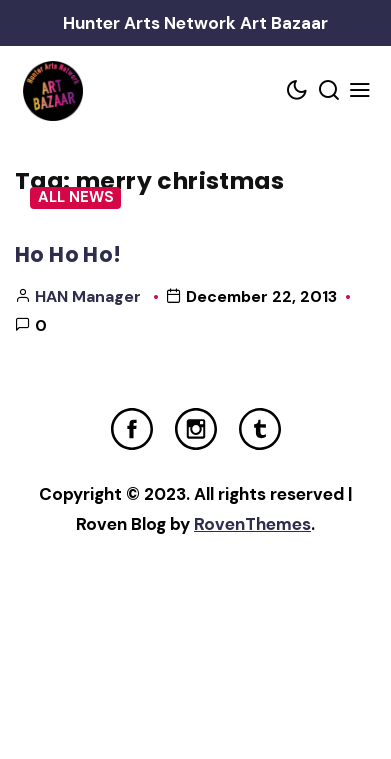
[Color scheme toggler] (298, 91)
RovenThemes (252, 524)
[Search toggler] (329, 91)
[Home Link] (52, 91)
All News (76, 197)
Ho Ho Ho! (68, 254)
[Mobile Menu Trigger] (361, 91)
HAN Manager (88, 296)
